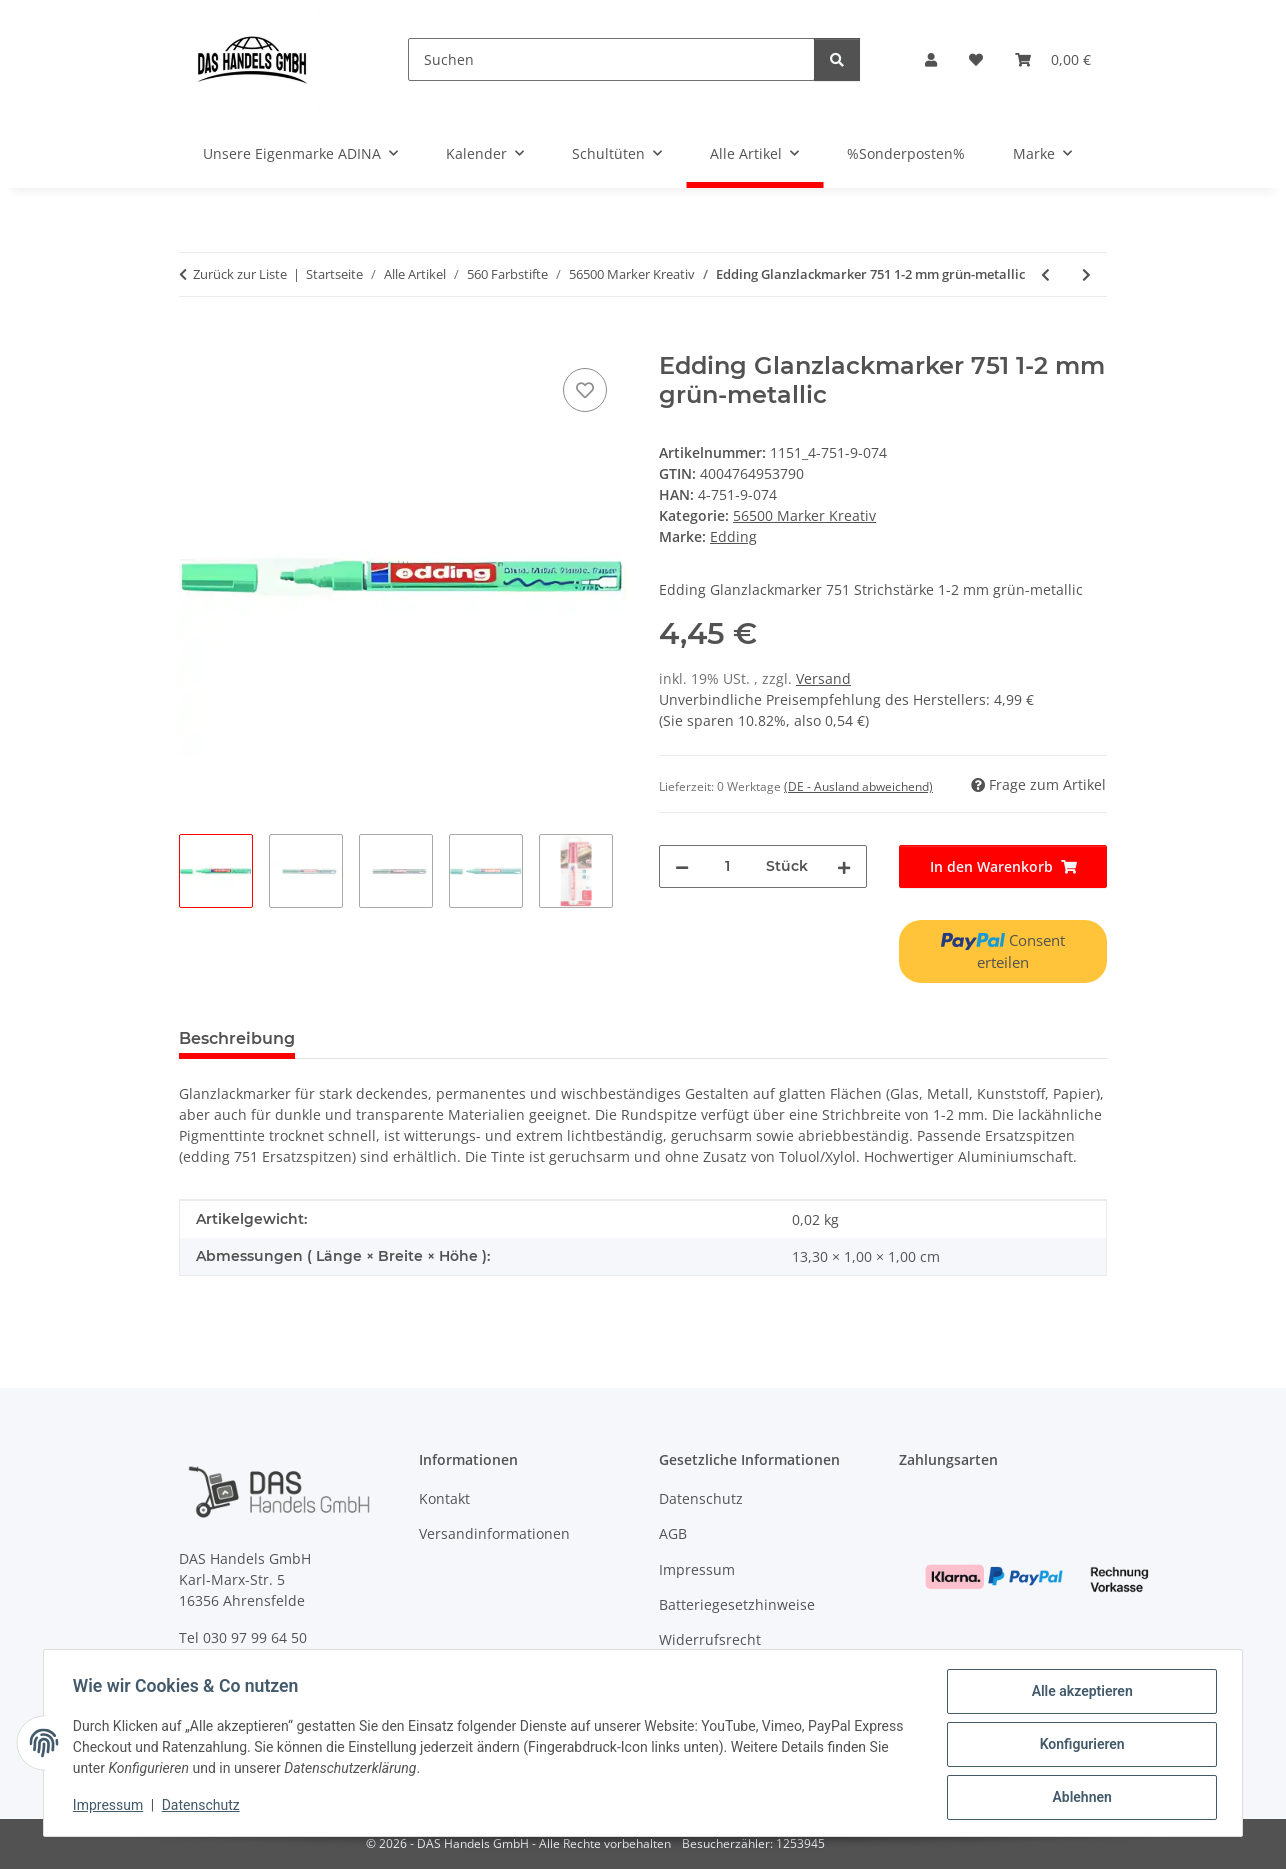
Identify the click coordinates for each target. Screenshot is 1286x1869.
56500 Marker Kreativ (804, 515)
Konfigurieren (1078, 1746)
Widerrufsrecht (710, 1639)
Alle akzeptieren (1078, 1694)
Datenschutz (204, 1807)
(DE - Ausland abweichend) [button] (858, 786)
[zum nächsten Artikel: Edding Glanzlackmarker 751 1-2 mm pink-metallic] (1086, 274)
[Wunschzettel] (976, 59)
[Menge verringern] (682, 866)
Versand (823, 678)
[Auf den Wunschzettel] (585, 390)
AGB (673, 1533)
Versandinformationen (494, 1533)
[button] (931, 59)
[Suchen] (611, 59)
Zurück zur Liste (240, 274)
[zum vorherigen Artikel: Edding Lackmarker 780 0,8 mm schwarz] (1045, 274)
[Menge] (727, 866)
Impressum (111, 1807)
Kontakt (444, 1498)
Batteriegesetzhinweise (737, 1604)
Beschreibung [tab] (237, 1038)
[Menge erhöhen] (844, 866)
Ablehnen (1078, 1798)
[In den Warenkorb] (195, 341)
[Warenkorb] (1053, 59)
